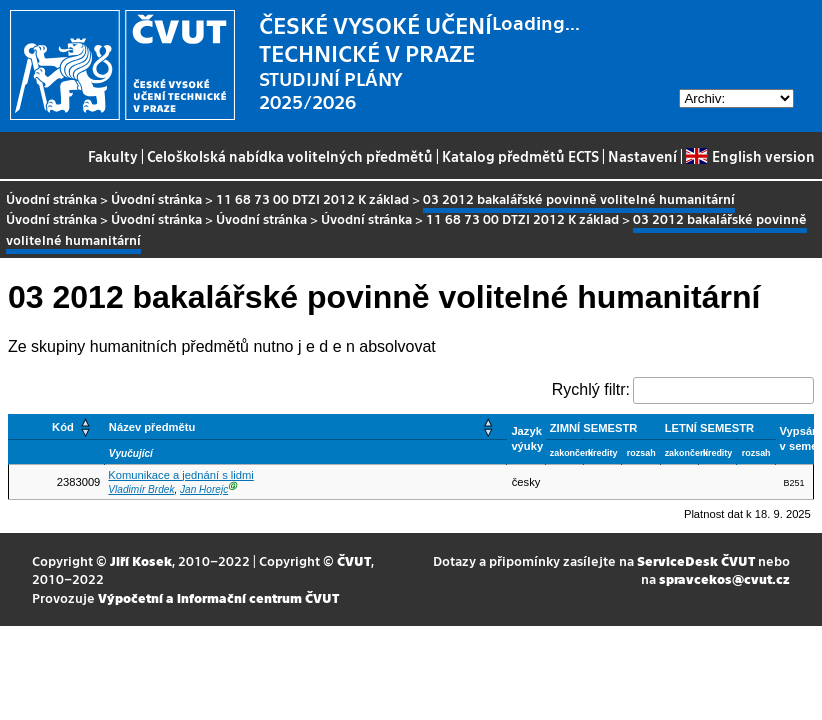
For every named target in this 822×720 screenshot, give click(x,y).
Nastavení (642, 156)
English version (750, 156)
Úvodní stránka (51, 198)
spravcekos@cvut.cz (724, 578)
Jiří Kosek (141, 560)
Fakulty (113, 156)
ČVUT (354, 560)
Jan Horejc (204, 489)
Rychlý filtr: (591, 389)
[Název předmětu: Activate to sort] (305, 426)
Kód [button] (63, 427)
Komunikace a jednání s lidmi (181, 475)
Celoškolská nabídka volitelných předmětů (290, 156)
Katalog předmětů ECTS (520, 156)
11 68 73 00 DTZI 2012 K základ (312, 198)
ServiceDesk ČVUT (696, 560)
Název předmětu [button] (152, 427)
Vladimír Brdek (141, 489)
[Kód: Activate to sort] (57, 426)
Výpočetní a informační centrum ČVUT (218, 597)
